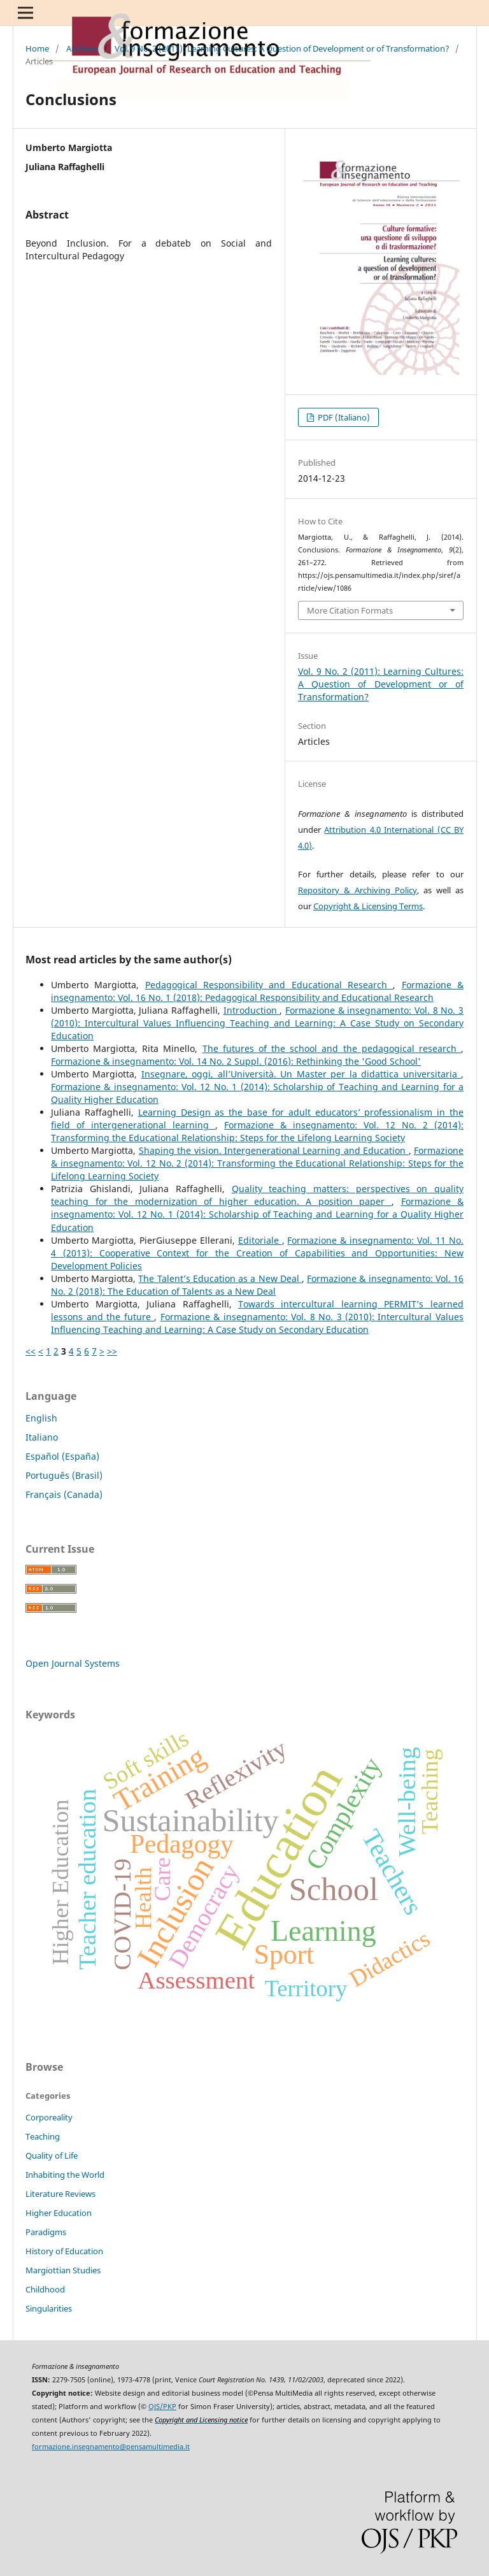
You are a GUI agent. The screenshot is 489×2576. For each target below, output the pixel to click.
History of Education (64, 2251)
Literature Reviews (60, 2193)
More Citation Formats (350, 610)
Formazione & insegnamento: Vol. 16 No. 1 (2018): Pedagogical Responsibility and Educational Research (257, 991)
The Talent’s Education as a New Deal (219, 1278)
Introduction (251, 1010)
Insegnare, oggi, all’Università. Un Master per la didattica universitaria (301, 1074)
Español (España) (62, 1456)
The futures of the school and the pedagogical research (331, 1048)
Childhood (45, 2289)
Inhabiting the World (64, 2174)
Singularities (48, 2308)
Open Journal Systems (72, 1663)
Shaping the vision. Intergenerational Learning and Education (274, 1150)
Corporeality (49, 2117)
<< (30, 1351)
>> (112, 1351)
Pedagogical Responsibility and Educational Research (269, 985)
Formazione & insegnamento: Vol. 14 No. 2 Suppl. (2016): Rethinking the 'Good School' (236, 1061)
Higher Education (58, 2213)
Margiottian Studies (63, 2270)
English (41, 1418)
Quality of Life (51, 2155)
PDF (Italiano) (343, 417)
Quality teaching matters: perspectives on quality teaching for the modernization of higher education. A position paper (257, 1195)
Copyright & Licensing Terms (368, 906)
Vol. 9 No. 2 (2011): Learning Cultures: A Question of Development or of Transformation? (282, 48)
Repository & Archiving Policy (357, 890)
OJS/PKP (162, 2406)
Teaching (42, 2136)
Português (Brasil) (64, 1475)
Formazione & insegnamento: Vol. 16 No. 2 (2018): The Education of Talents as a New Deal (257, 1284)
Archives (82, 48)
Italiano (41, 1437)
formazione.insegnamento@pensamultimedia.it (111, 2446)
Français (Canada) (64, 1494)
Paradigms (45, 2232)
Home (37, 48)
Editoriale (260, 1240)
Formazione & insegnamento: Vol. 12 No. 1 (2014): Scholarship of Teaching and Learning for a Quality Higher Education (257, 1214)
